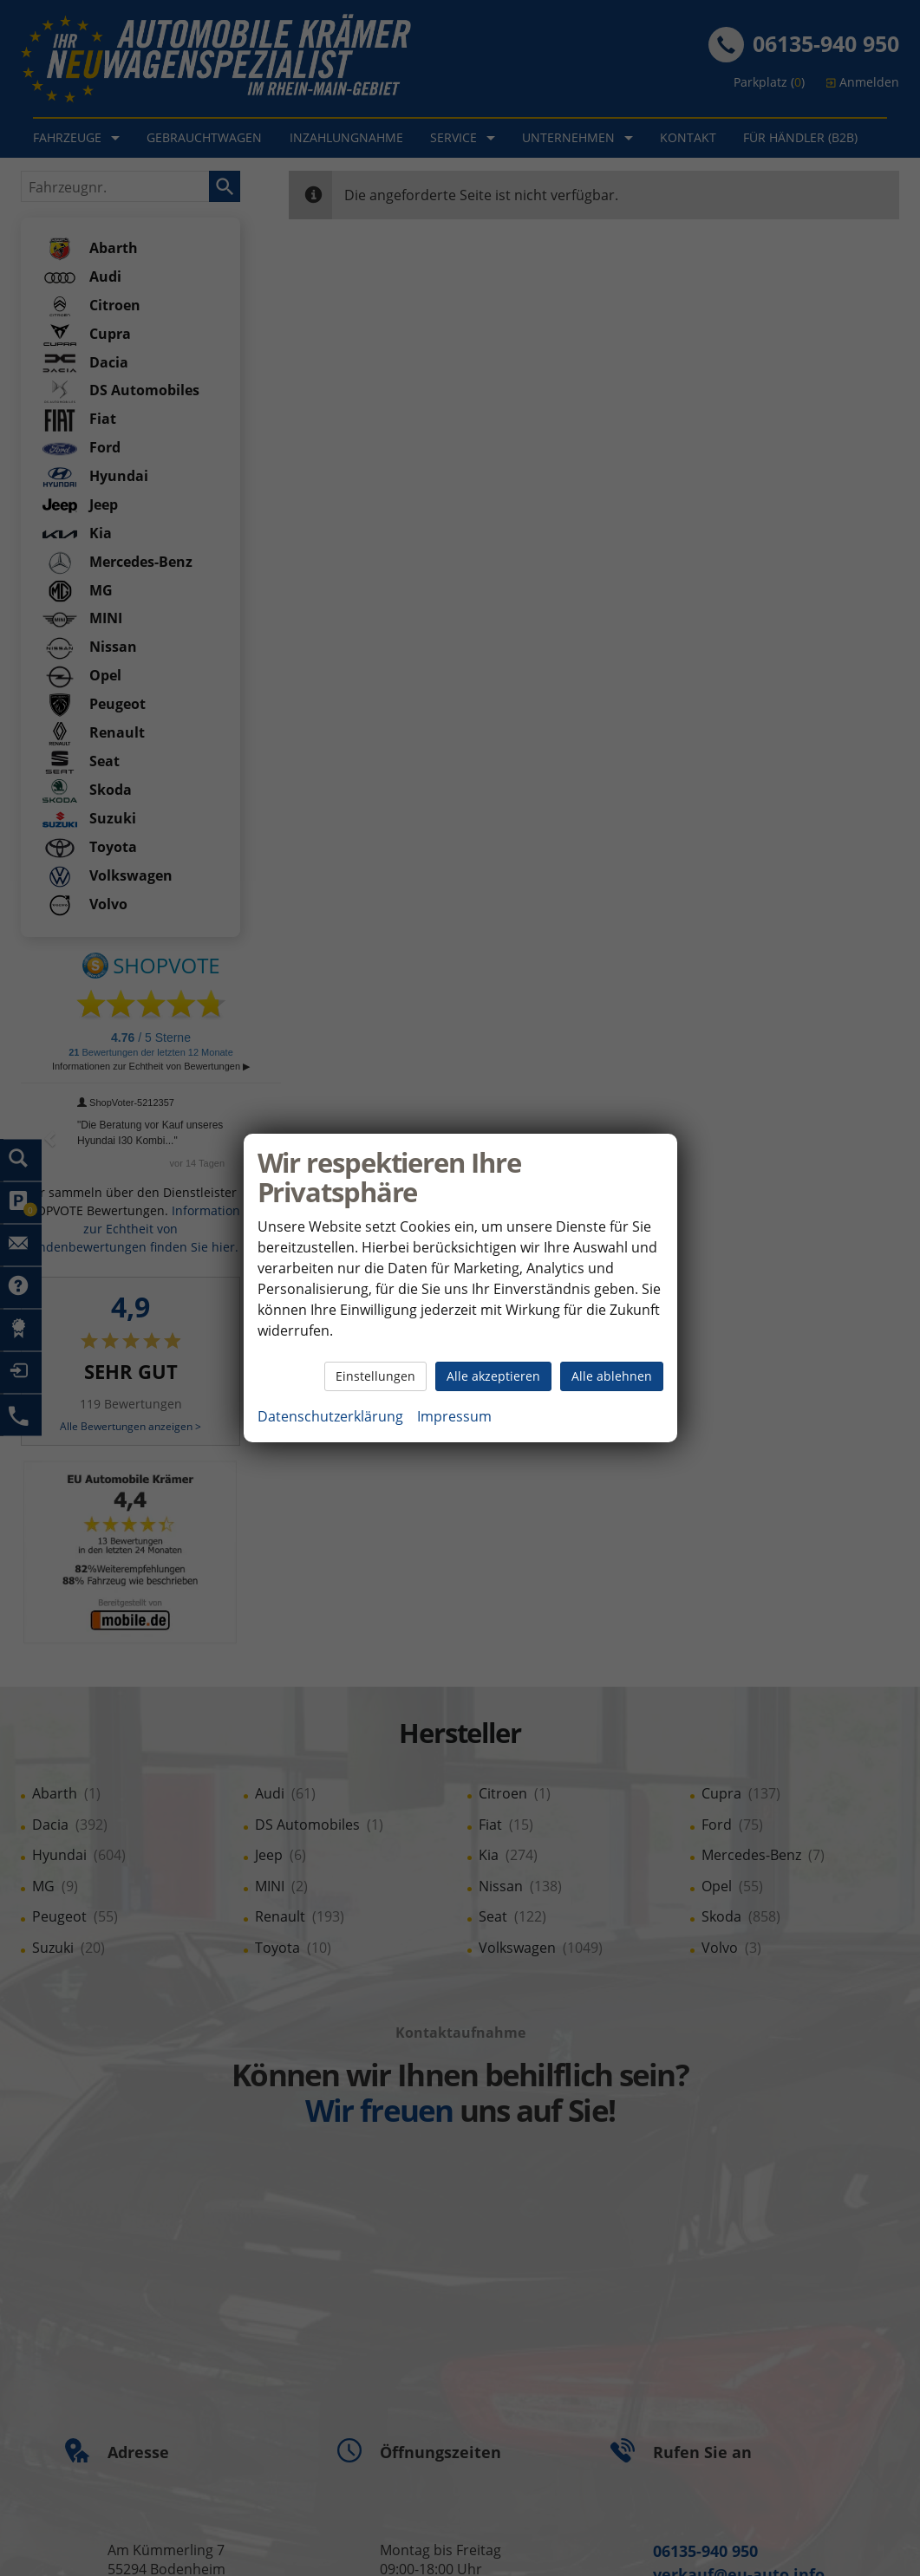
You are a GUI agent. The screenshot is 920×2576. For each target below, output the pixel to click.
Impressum (454, 1416)
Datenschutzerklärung (330, 1416)
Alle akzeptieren (493, 1376)
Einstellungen (375, 1376)
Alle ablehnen (611, 1376)
